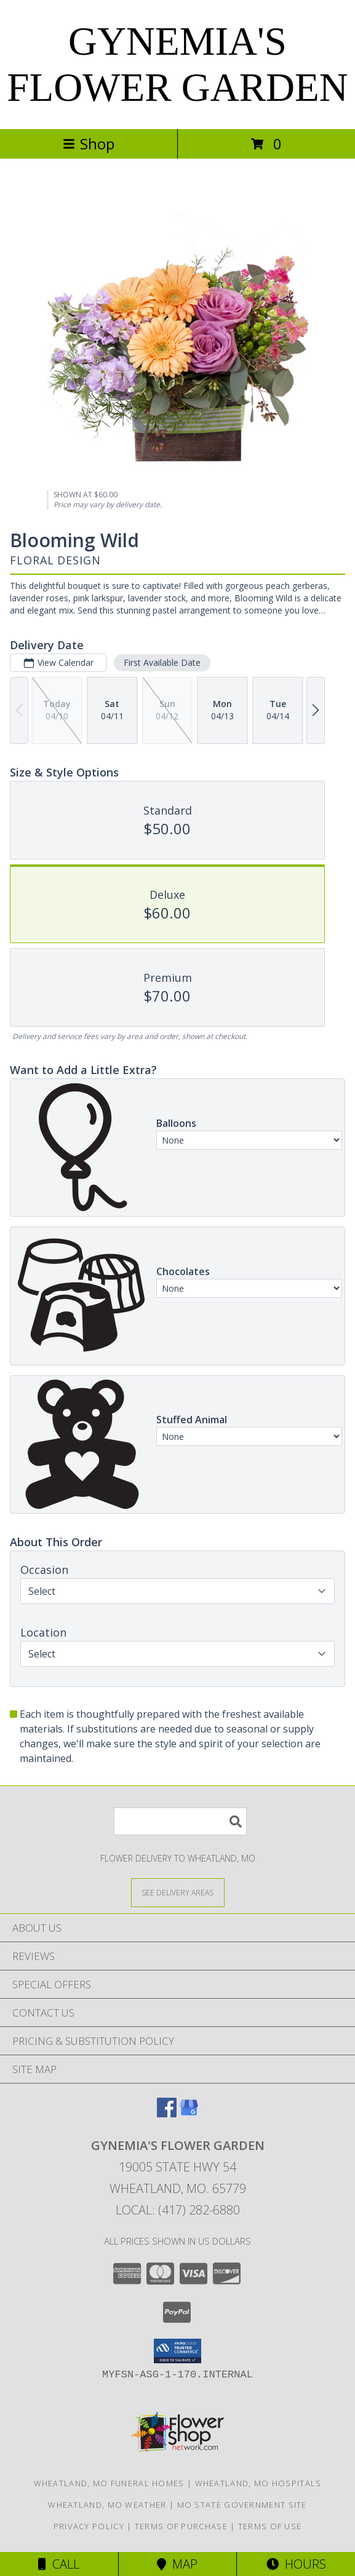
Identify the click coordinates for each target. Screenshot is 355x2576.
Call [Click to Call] (58, 2564)
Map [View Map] (177, 2564)
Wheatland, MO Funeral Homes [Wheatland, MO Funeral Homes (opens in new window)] (109, 2483)
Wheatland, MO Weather (107, 2504)
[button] (177, 2351)
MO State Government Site (242, 2504)
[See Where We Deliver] (178, 1892)
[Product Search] (180, 1821)
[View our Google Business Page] (189, 2113)
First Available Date (162, 662)
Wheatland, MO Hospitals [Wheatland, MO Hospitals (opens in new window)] (258, 2483)
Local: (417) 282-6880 (178, 2210)
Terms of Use (270, 2526)
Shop (88, 143)
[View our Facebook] (167, 2113)
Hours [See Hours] (296, 2564)
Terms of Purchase (181, 2526)
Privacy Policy (89, 2526)
